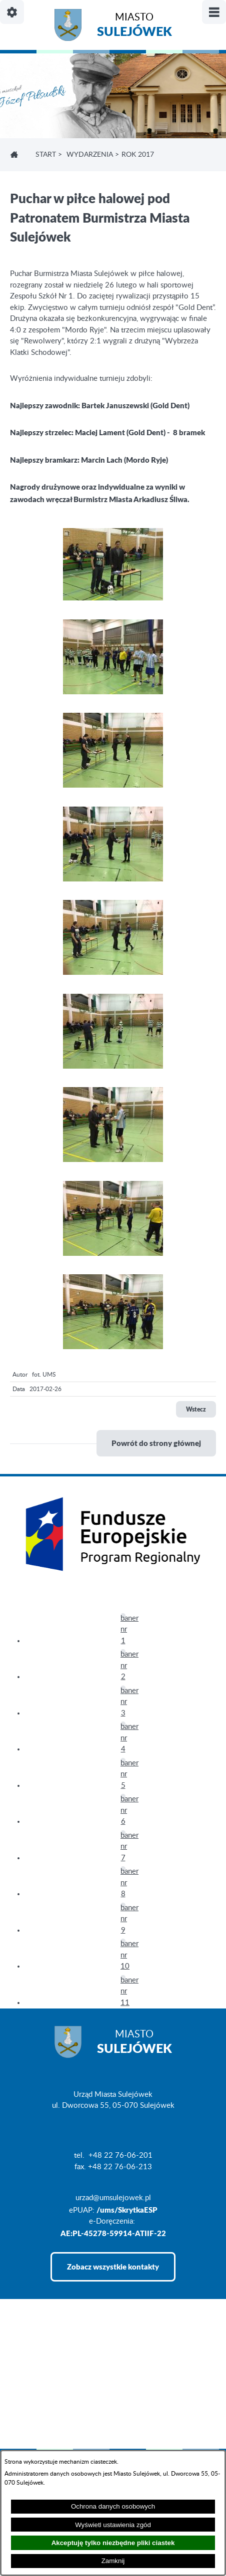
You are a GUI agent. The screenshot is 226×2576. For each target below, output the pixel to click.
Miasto (134, 26)
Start (46, 154)
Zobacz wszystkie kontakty (113, 2266)
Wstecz (196, 1409)
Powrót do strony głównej (156, 1442)
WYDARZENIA (89, 154)
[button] (113, 598)
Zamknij (113, 2561)
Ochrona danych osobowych (113, 2506)
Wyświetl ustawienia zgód (113, 2525)
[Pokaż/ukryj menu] (214, 12)
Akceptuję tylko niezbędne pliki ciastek (113, 2543)
